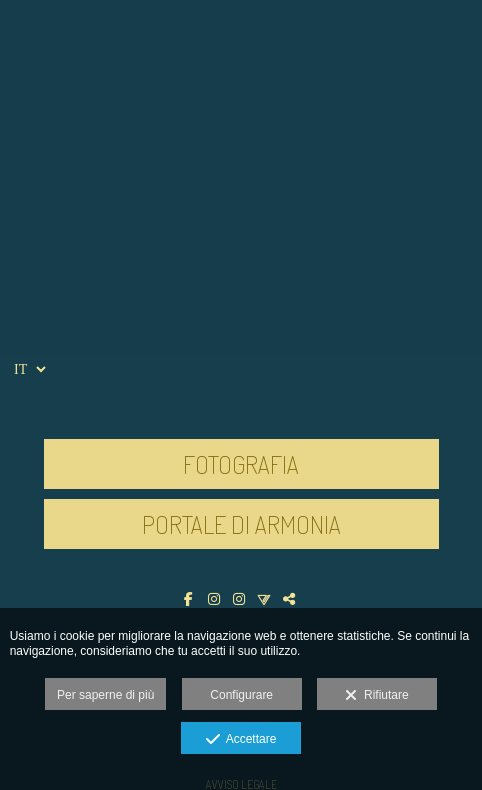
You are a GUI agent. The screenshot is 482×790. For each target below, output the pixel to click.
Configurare (241, 695)
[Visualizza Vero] (266, 599)
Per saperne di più (105, 695)
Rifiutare (376, 696)
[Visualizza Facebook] (191, 599)
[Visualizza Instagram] (216, 599)
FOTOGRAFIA (241, 464)
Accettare (241, 740)
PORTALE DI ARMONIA (241, 524)
